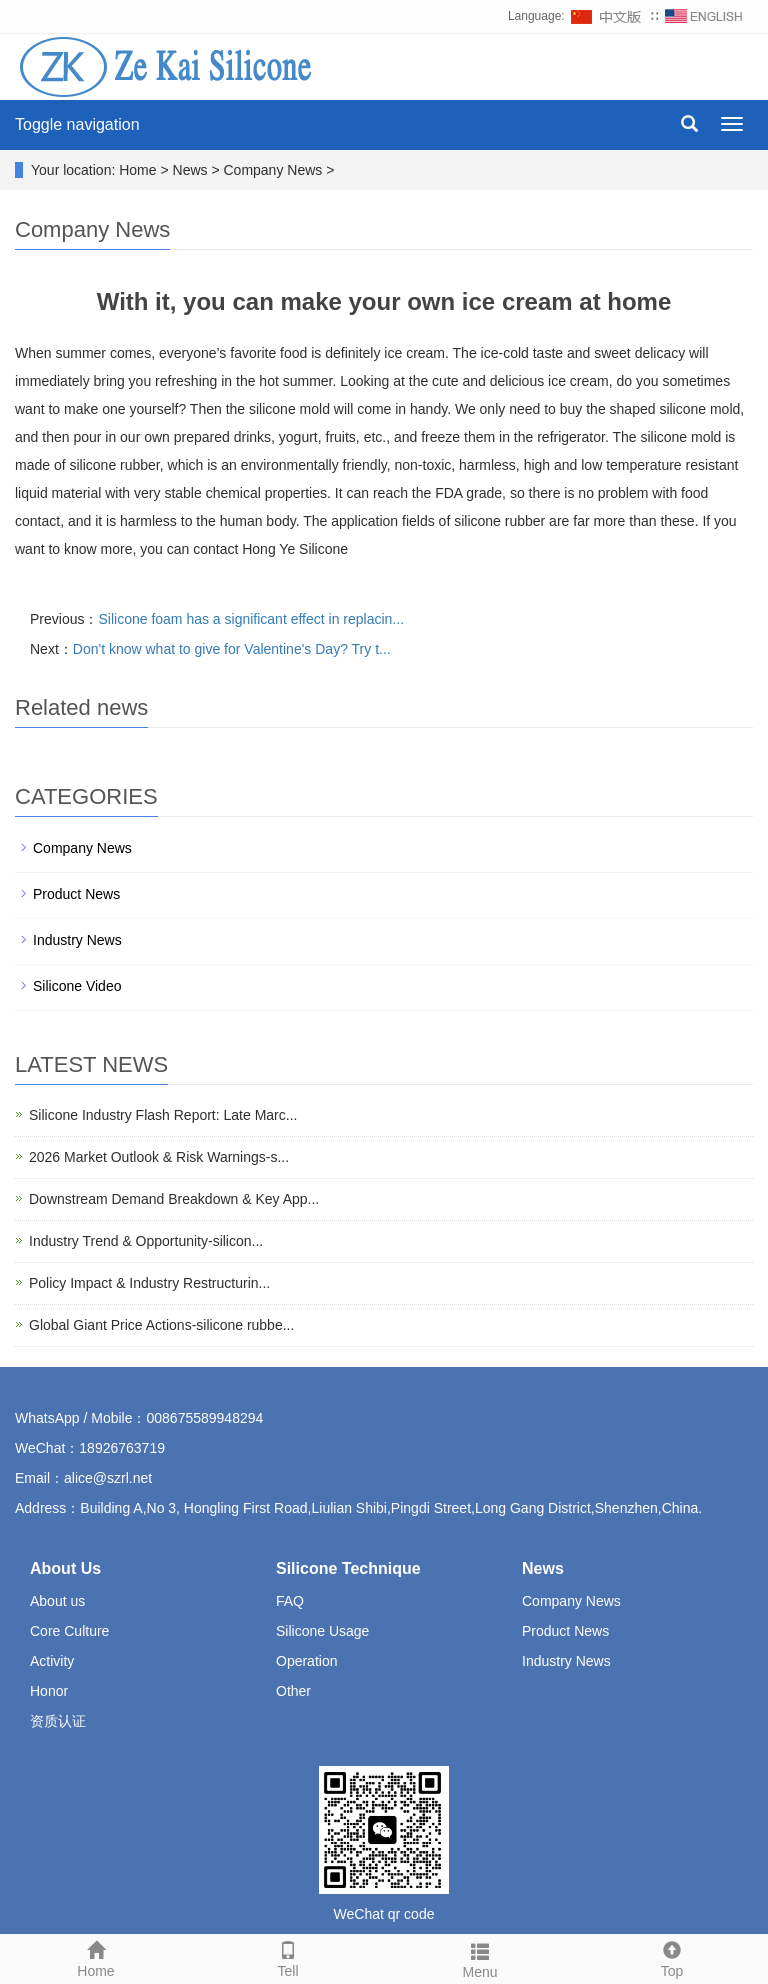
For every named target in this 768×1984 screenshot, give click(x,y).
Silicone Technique (348, 1568)
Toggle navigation (77, 124)
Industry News (77, 940)
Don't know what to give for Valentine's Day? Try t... (232, 649)
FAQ (290, 1601)
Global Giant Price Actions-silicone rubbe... (161, 1325)
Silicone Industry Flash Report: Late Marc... (163, 1115)
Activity (52, 1661)
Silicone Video (77, 986)
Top (672, 1957)
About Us (65, 1568)
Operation (306, 1661)
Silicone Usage (322, 1631)
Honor (49, 1691)
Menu (480, 1958)
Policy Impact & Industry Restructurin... (149, 1283)
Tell (288, 1957)
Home (96, 1957)
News (543, 1568)
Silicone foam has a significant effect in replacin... (251, 619)
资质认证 (58, 1721)
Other (293, 1691)
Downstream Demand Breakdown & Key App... (174, 1199)
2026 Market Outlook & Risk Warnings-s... (159, 1157)
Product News (76, 894)
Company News (82, 848)
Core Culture (69, 1631)
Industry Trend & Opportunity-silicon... (146, 1241)
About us (57, 1601)
